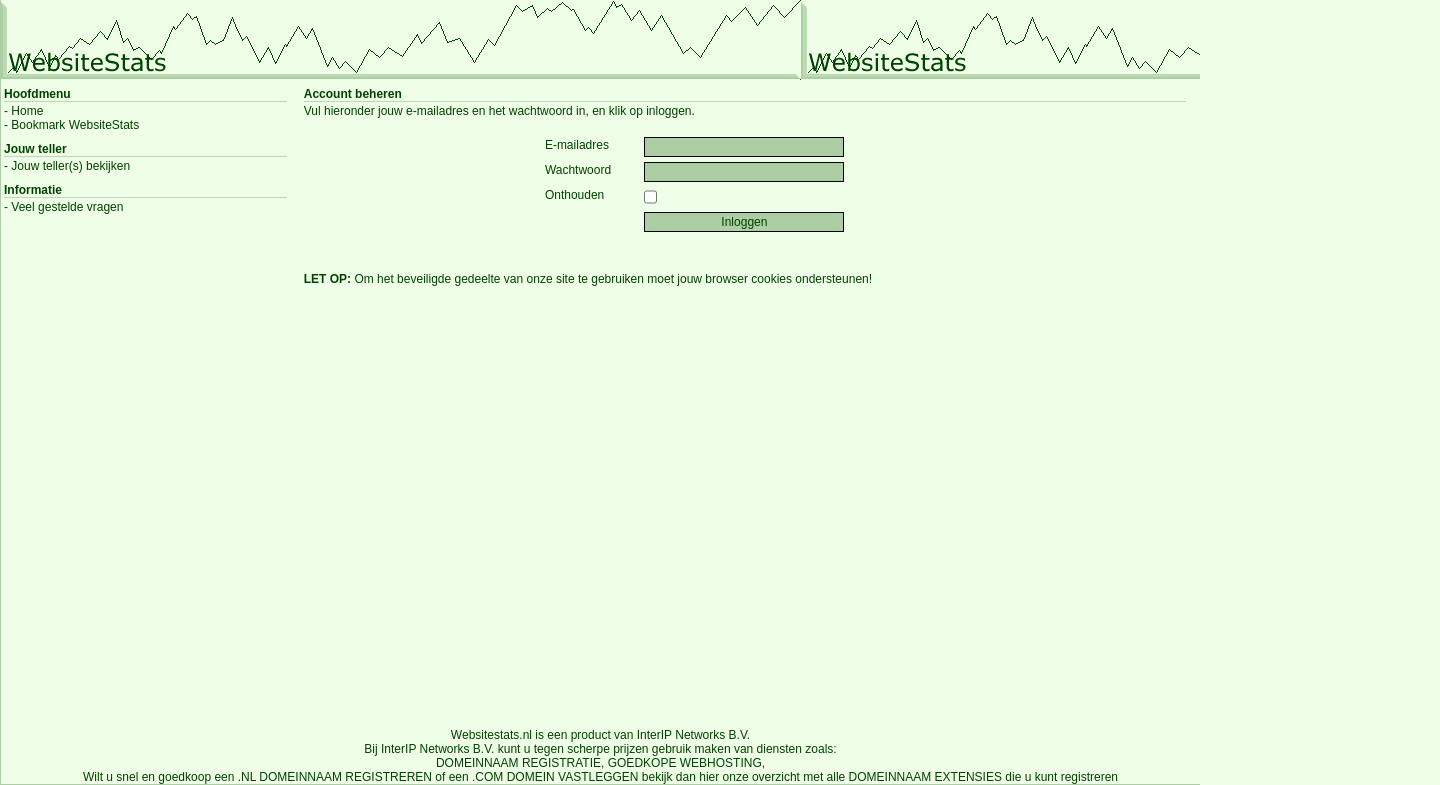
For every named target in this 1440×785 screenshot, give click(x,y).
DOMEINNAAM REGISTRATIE (518, 763)
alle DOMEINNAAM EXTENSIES (914, 777)
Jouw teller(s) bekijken (70, 166)
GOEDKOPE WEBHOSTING (685, 763)
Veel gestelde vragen (67, 207)
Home (27, 111)
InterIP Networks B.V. (693, 735)
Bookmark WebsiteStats (75, 125)
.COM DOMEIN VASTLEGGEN (555, 777)
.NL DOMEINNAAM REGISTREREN (335, 777)
